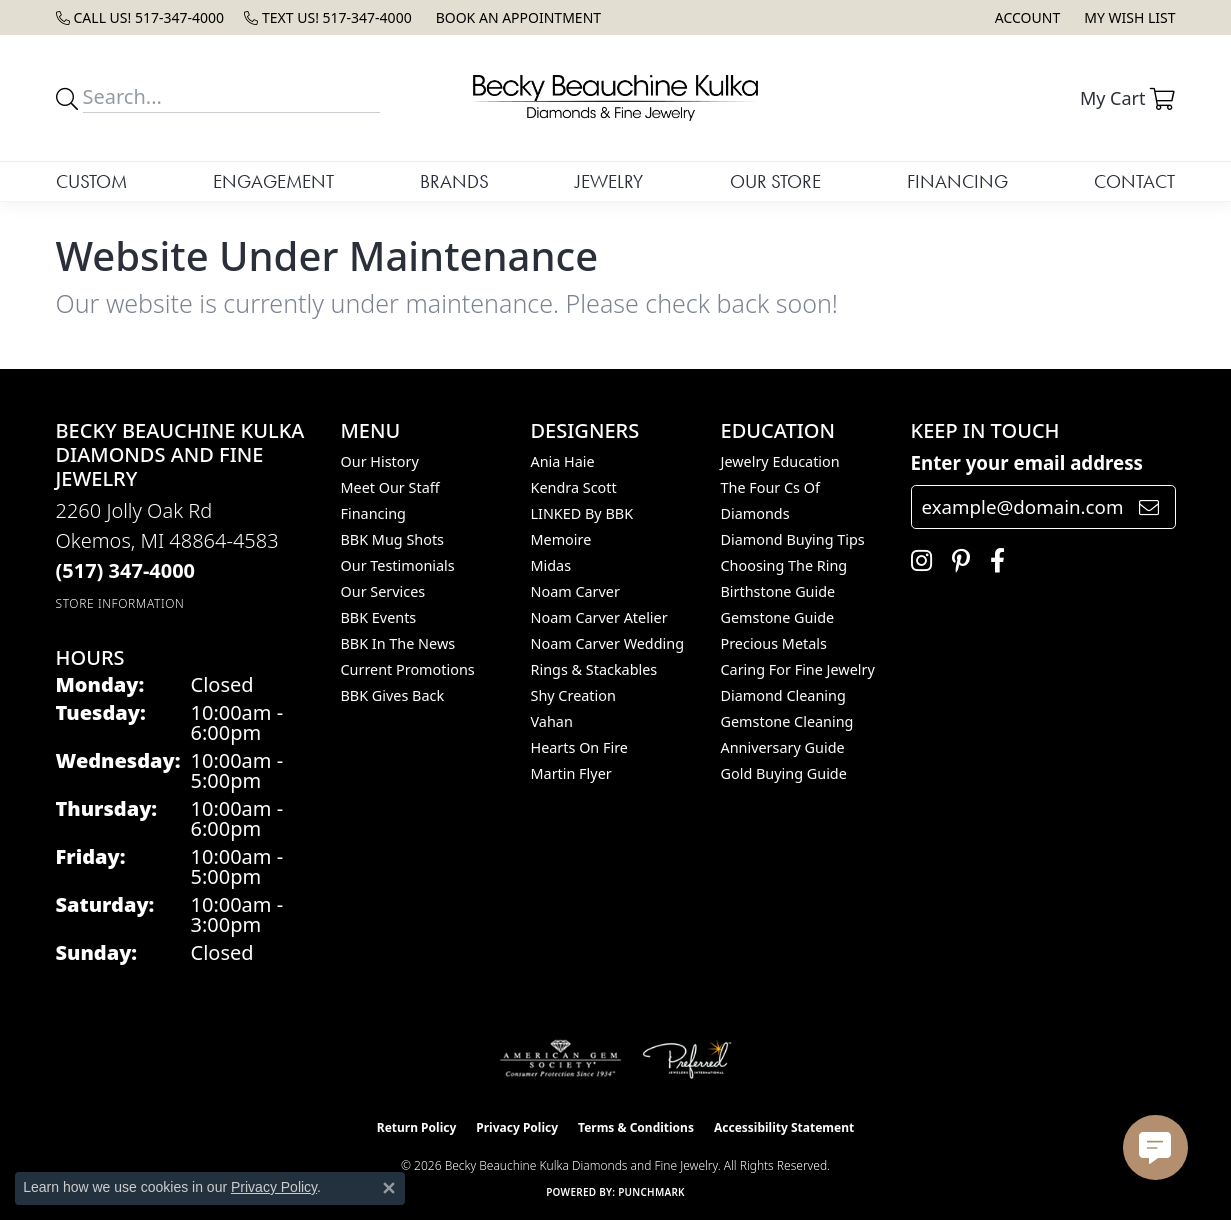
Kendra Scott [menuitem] (574, 487)
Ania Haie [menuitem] (563, 461)
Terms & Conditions (636, 1127)
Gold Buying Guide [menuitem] (784, 773)
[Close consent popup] (389, 1188)
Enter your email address (1027, 462)
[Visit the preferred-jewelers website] (687, 1059)
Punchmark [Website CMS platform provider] (651, 1192)
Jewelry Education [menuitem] (780, 461)
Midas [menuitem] (551, 565)
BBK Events (379, 617)
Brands (454, 181)
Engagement (273, 181)
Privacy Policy (517, 1127)
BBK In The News (398, 643)
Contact (1134, 181)
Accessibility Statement (784, 1127)
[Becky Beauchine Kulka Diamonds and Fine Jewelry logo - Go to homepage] (615, 98)
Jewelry (609, 181)
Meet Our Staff (390, 487)
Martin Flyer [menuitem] (571, 773)
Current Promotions (408, 669)
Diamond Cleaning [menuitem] (783, 695)
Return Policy (417, 1127)
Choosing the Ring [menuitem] (784, 565)
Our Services (383, 591)
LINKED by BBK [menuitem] (582, 513)
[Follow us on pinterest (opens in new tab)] (956, 561)
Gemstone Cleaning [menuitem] (787, 721)
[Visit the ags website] (560, 1059)
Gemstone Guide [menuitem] (778, 617)
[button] (1025, 17)
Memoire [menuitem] (561, 539)
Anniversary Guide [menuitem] (783, 747)
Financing (957, 181)
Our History (380, 461)
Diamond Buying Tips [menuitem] (793, 539)
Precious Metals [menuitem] (774, 643)
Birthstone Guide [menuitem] (778, 591)
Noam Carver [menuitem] (575, 591)
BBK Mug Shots (392, 539)
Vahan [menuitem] (552, 721)
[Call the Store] (126, 570)
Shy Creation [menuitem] (573, 695)
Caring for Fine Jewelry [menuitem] (798, 669)
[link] (140, 17)
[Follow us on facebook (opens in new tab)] (992, 561)
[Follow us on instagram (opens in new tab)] (916, 561)
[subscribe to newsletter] (1149, 507)
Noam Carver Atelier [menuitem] (599, 617)
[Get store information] (120, 603)
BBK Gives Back (393, 695)
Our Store (775, 181)
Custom (91, 181)
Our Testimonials (398, 565)
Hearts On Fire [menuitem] (579, 747)
